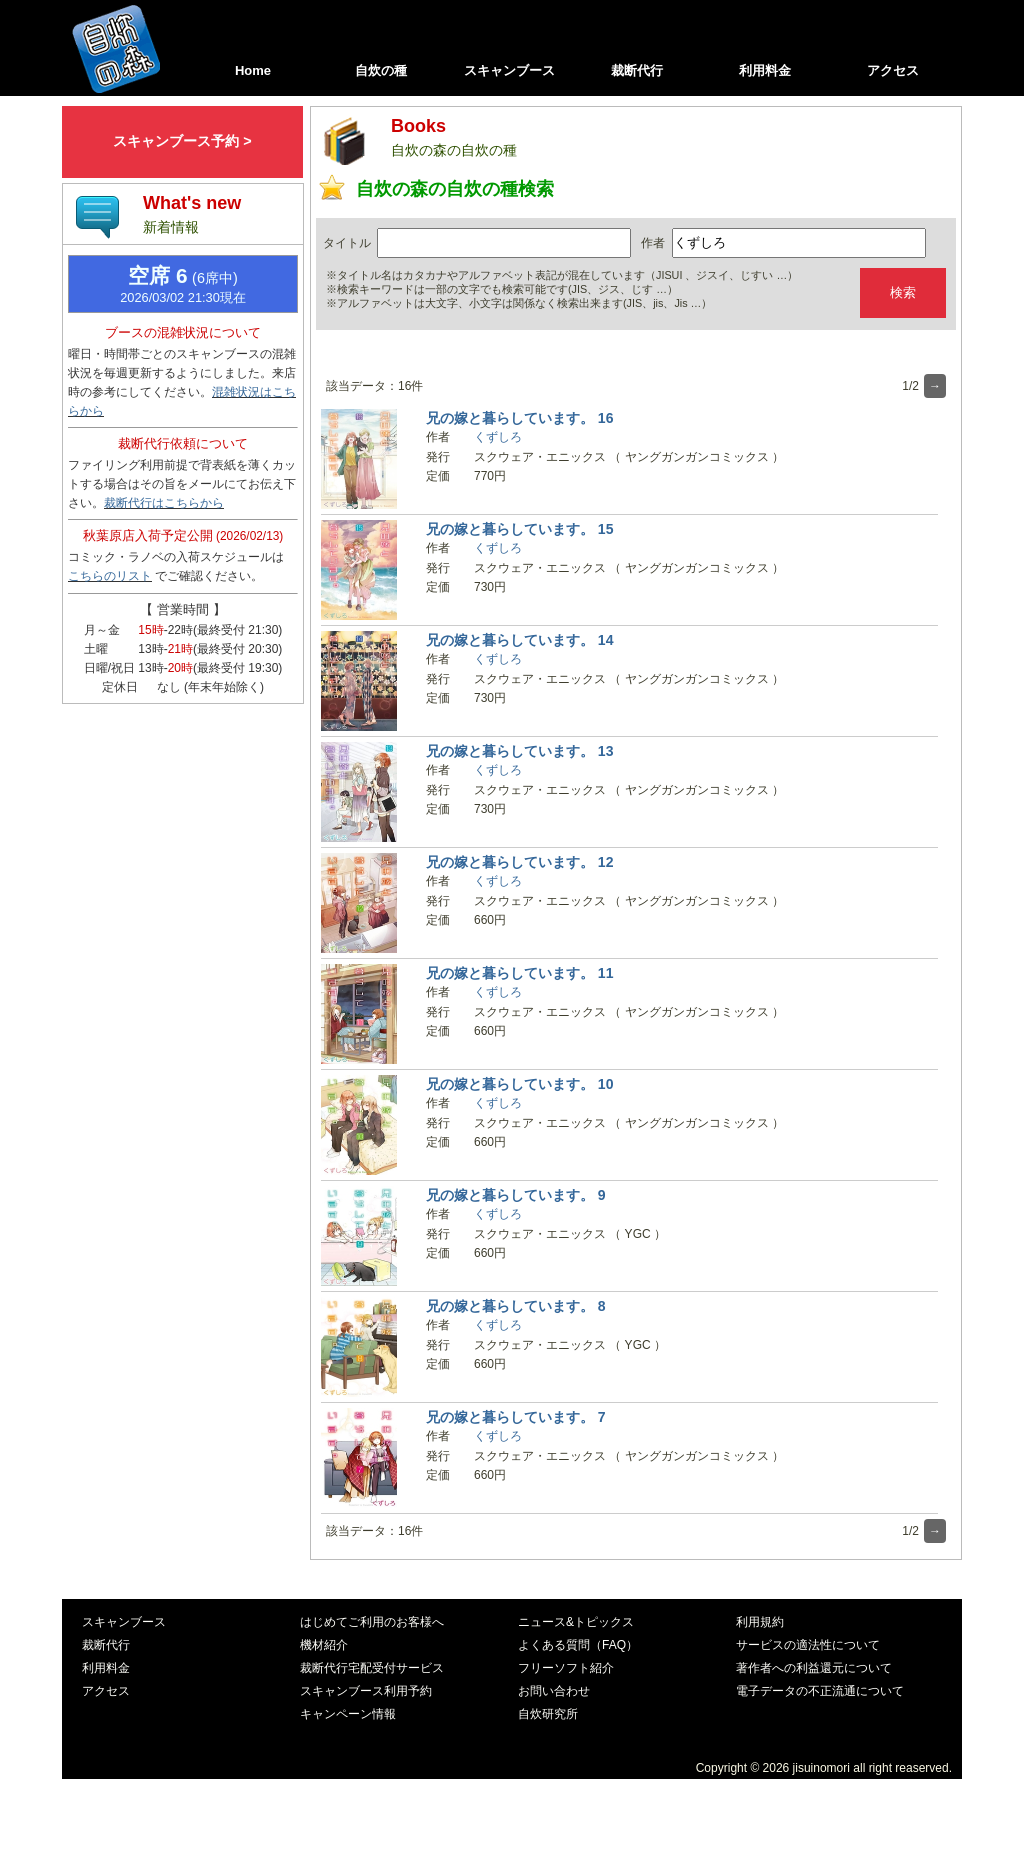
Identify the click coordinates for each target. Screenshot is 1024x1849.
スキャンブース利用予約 (366, 1691)
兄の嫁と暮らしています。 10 (520, 1084)
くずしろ (498, 437)
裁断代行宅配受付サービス (372, 1668)
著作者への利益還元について (814, 1668)
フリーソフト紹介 (566, 1668)
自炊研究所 (548, 1714)
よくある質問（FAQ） (578, 1645)
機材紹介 (324, 1645)
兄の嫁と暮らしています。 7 (516, 1417)
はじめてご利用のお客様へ (372, 1622)
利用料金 (765, 70)
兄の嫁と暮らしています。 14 (520, 640)
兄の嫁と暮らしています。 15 (520, 529)
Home (253, 70)
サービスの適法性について (808, 1645)
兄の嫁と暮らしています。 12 (520, 862)
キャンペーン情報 (348, 1714)
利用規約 (760, 1622)
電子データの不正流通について (820, 1691)
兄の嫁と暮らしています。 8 (516, 1306)
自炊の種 (381, 70)
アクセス (893, 70)
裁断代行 (637, 70)
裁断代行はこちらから (164, 503)
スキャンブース (509, 70)
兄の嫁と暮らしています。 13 (520, 751)
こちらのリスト (110, 576)
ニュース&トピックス (576, 1622)
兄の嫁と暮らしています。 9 (516, 1195)
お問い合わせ (554, 1691)
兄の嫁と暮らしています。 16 (520, 418)
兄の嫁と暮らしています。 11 (520, 973)
